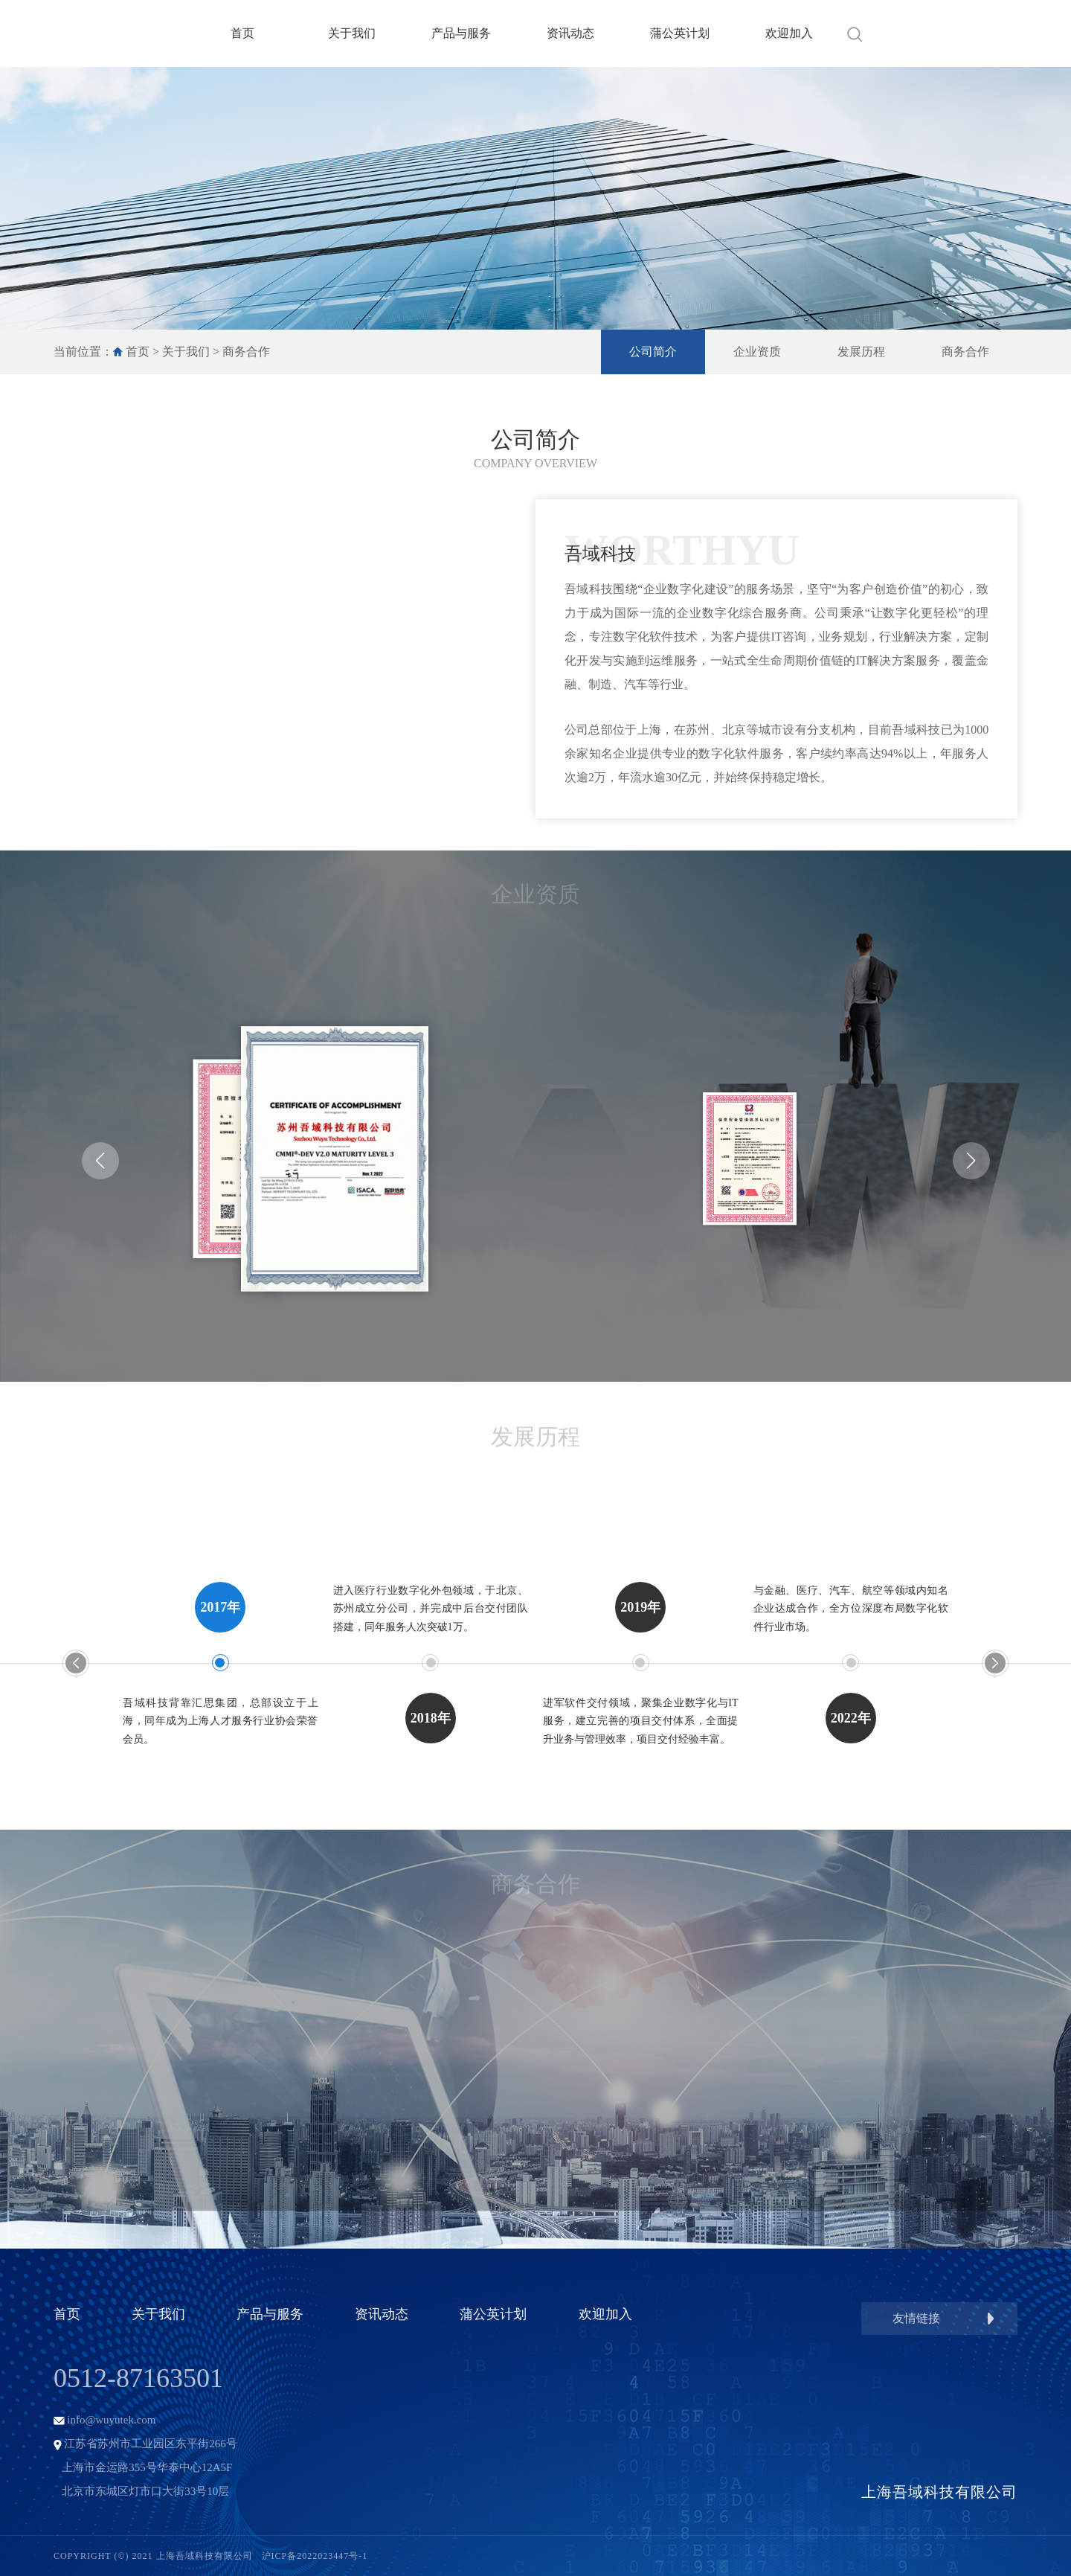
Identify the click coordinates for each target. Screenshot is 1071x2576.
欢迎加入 (789, 33)
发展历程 (861, 351)
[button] (100, 1160)
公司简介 (653, 351)
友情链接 (916, 2318)
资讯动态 (570, 33)
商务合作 (246, 351)
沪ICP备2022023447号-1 (315, 2556)
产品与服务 (461, 33)
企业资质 (757, 351)
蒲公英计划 (680, 33)
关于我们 (352, 33)
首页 (242, 33)
